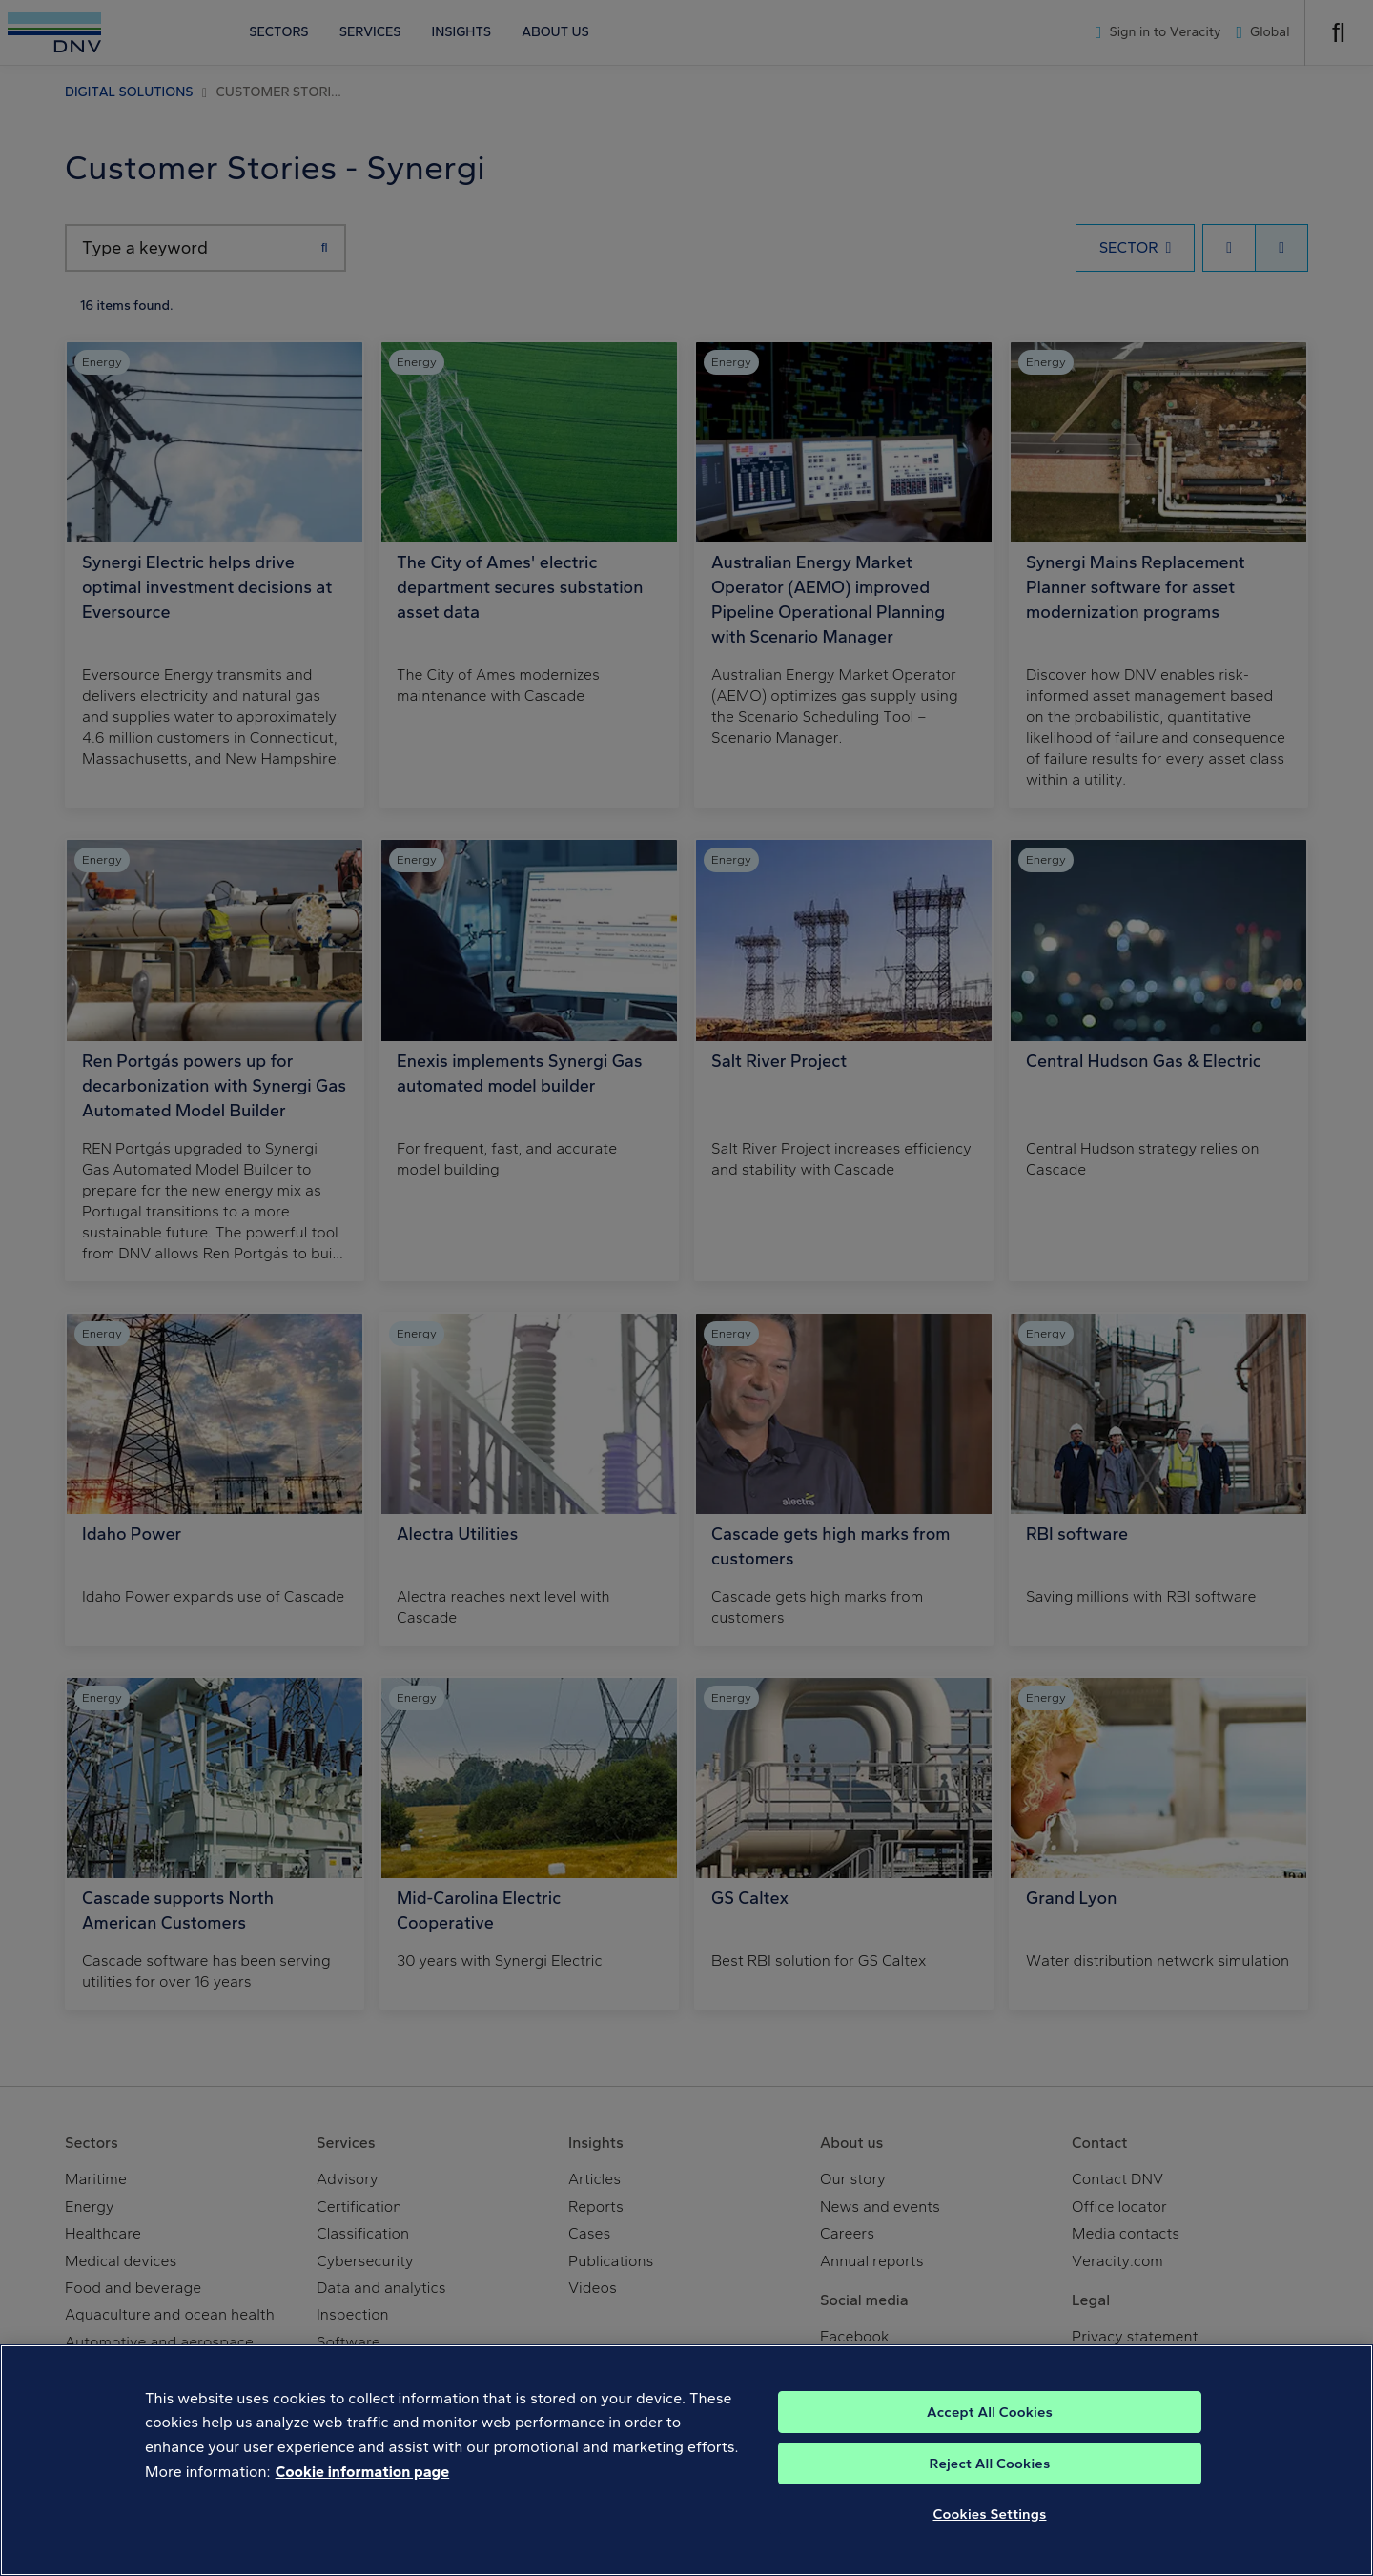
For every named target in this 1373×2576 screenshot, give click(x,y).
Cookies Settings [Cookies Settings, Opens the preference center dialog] (990, 2543)
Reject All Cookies (990, 2493)
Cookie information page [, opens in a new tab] (363, 2501)
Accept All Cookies (990, 2441)
